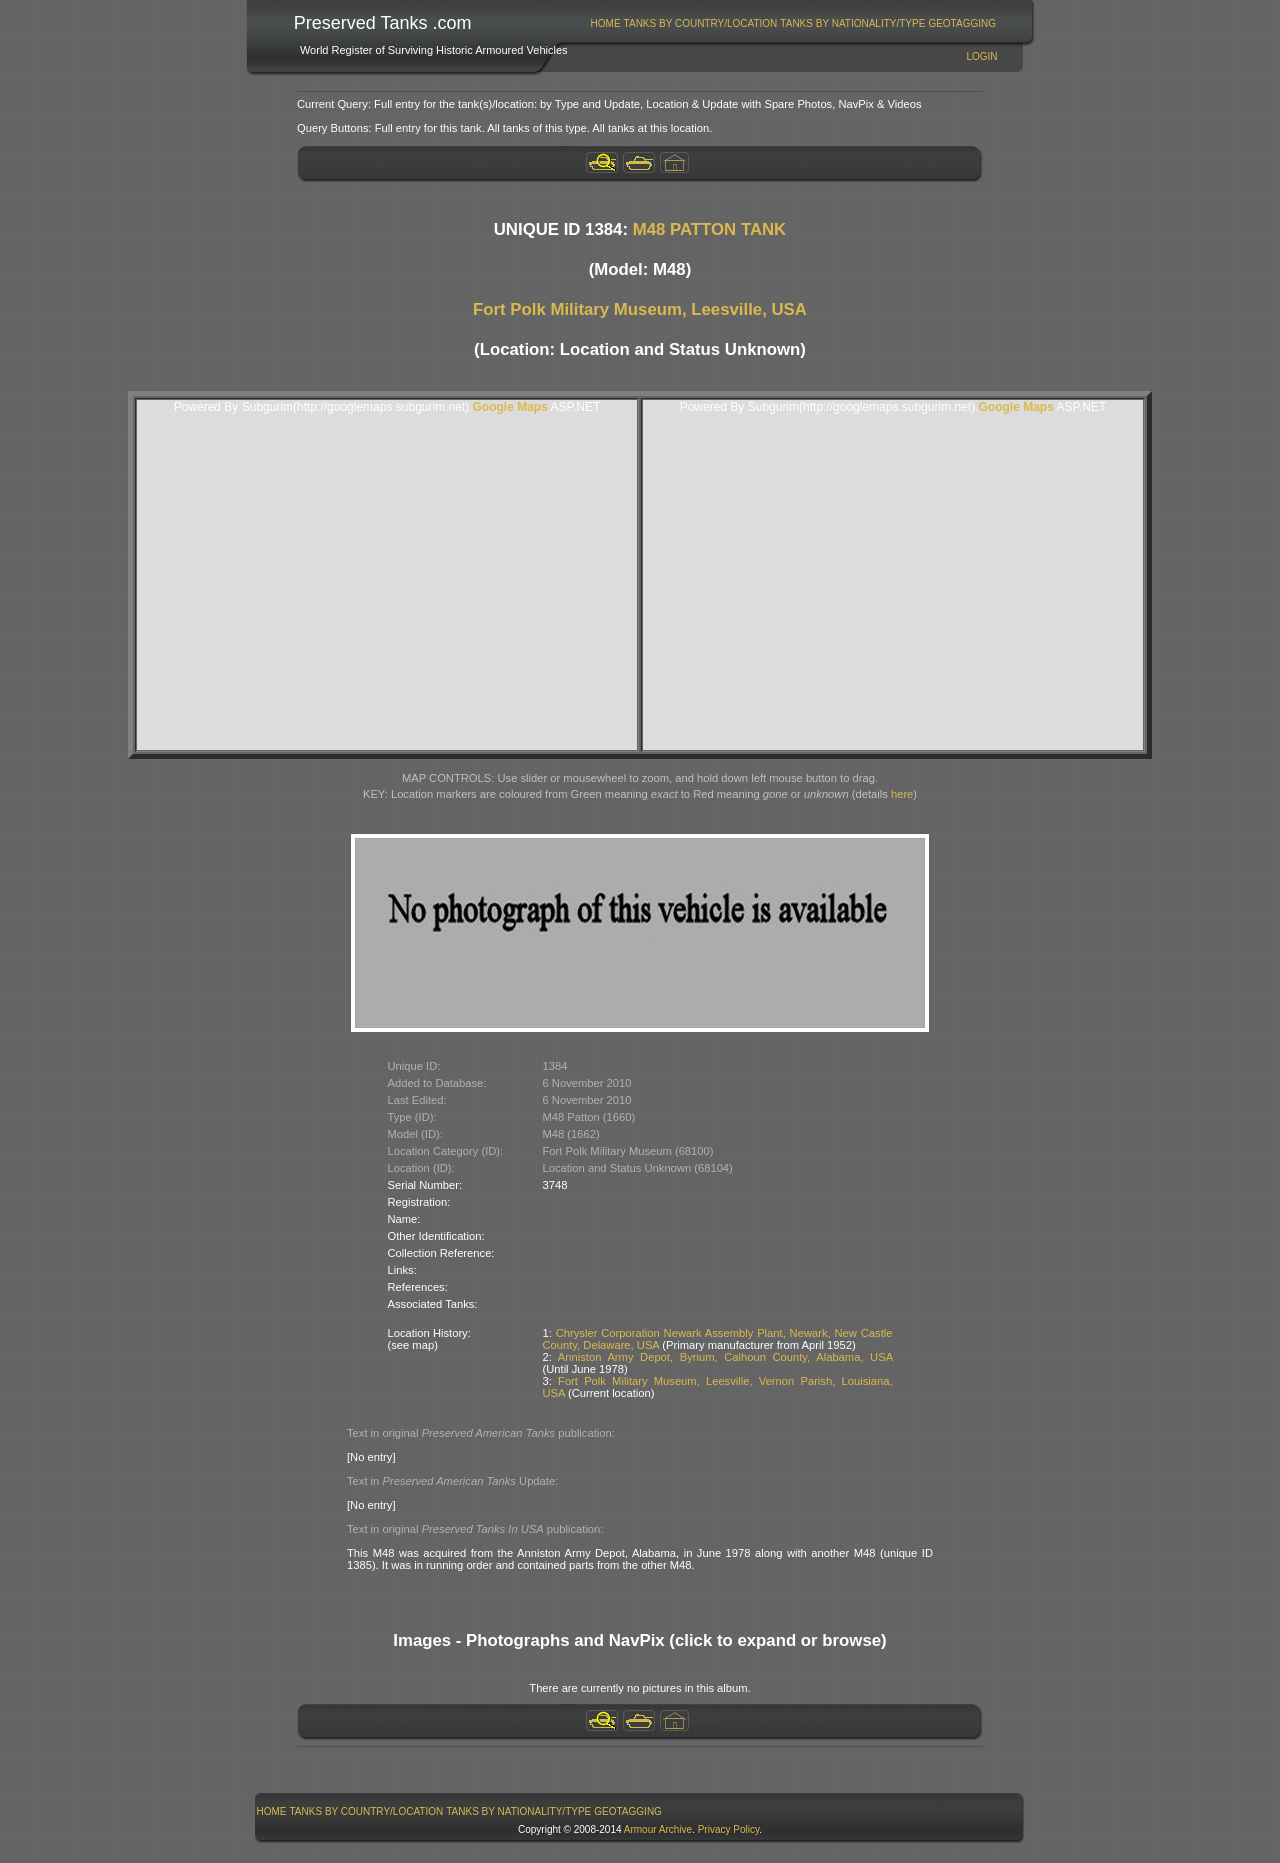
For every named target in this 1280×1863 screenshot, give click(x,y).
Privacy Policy (729, 1829)
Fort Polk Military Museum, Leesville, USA (640, 309)
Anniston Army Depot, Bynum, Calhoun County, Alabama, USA (725, 1357)
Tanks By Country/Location (701, 23)
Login (981, 56)
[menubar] (793, 23)
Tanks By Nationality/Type (852, 23)
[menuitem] (605, 23)
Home (606, 23)
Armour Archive (658, 1829)
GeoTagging (962, 23)
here (902, 794)
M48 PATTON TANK (710, 229)
